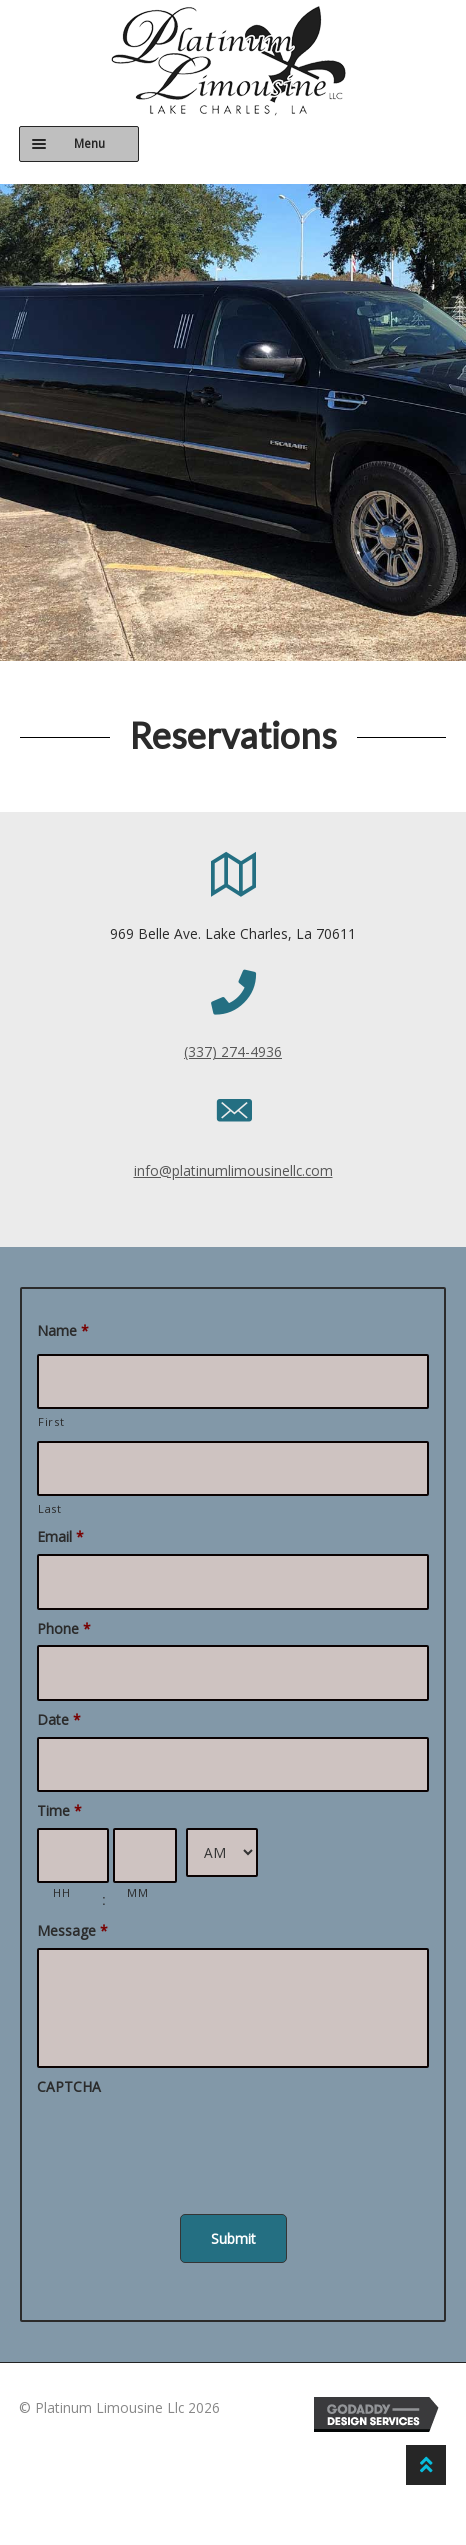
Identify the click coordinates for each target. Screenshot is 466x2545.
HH (61, 1892)
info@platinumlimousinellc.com (233, 1170)
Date (59, 1720)
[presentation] (189, 2143)
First (51, 1421)
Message (72, 1931)
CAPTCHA (69, 2087)
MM (137, 1892)
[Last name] (233, 1468)
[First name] (233, 1381)
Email (60, 1537)
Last (50, 1508)
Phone (64, 1629)
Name (63, 1331)
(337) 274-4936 (233, 1051)
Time (59, 1811)
